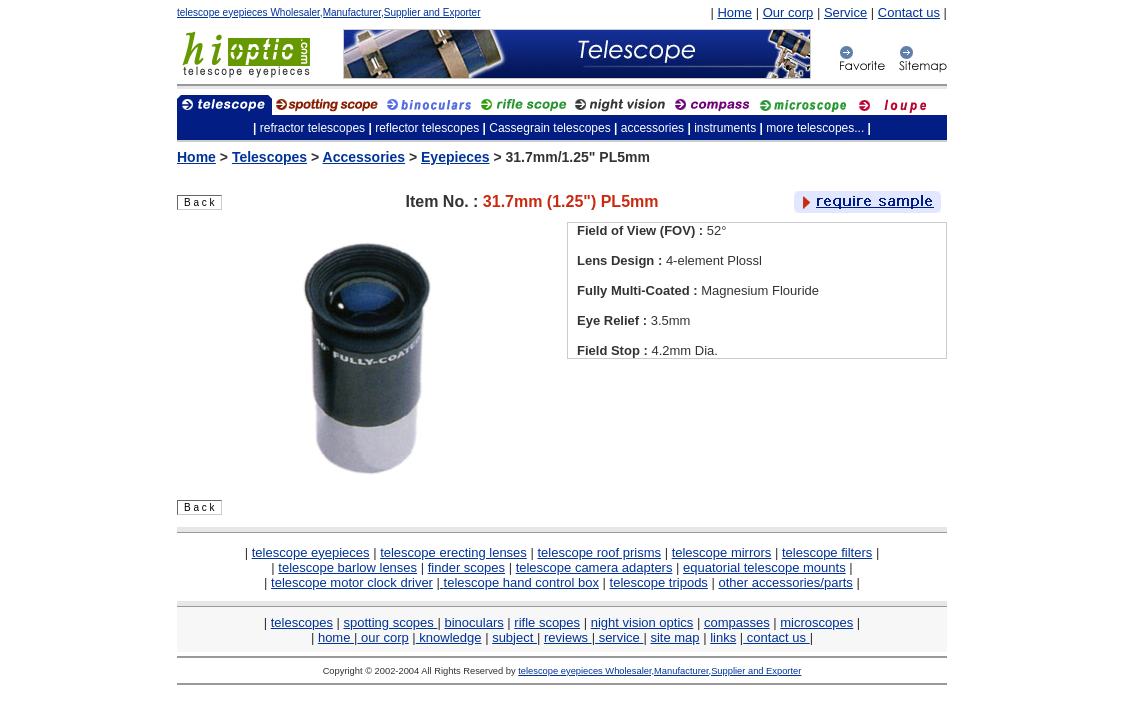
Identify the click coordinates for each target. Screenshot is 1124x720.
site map (674, 637)
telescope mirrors (722, 552)
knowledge (449, 637)
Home (734, 12)
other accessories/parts (785, 582)
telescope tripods (659, 582)
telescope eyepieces (311, 552)
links (723, 637)
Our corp (788, 12)
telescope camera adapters (594, 567)
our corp (382, 637)
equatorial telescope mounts (764, 567)
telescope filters (827, 552)
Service (845, 12)
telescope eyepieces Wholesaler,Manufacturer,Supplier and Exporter (329, 12)
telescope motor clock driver (352, 582)
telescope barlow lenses (347, 567)
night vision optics (642, 622)
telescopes (302, 622)
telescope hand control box (521, 582)
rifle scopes (547, 622)
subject (514, 637)
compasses (737, 622)
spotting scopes (391, 622)
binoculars (473, 622)
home (336, 637)
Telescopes (269, 157)
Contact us (909, 12)
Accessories (364, 157)
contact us (776, 637)
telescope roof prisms (599, 552)
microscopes (816, 622)
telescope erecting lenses (453, 552)
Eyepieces (455, 157)
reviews (568, 637)
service (619, 637)
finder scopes (466, 567)
